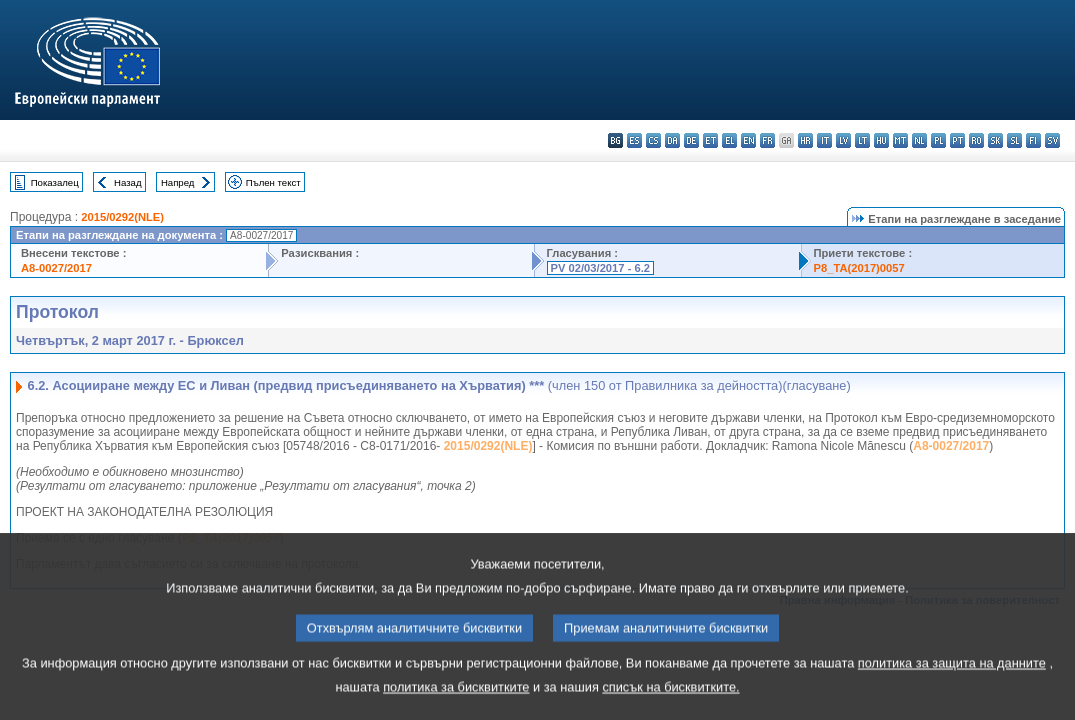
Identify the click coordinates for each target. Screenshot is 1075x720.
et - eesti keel (710, 140)
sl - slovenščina (1014, 140)
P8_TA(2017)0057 (859, 268)
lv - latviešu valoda (843, 140)
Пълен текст (273, 182)
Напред (178, 182)
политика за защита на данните (952, 686)
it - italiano (824, 140)
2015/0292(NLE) (122, 217)
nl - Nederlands (919, 140)
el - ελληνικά (729, 140)
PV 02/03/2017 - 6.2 (601, 268)
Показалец (55, 182)
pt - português (957, 140)
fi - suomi (1033, 140)
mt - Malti (900, 140)
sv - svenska (1052, 140)
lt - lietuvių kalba (862, 140)
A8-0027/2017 (56, 268)
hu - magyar (881, 140)
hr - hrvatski (805, 140)
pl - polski (938, 140)
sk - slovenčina (995, 140)
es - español (634, 140)
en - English (748, 140)
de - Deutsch (691, 140)
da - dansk (672, 140)
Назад (128, 182)
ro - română (976, 140)
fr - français (767, 140)
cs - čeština (653, 140)
